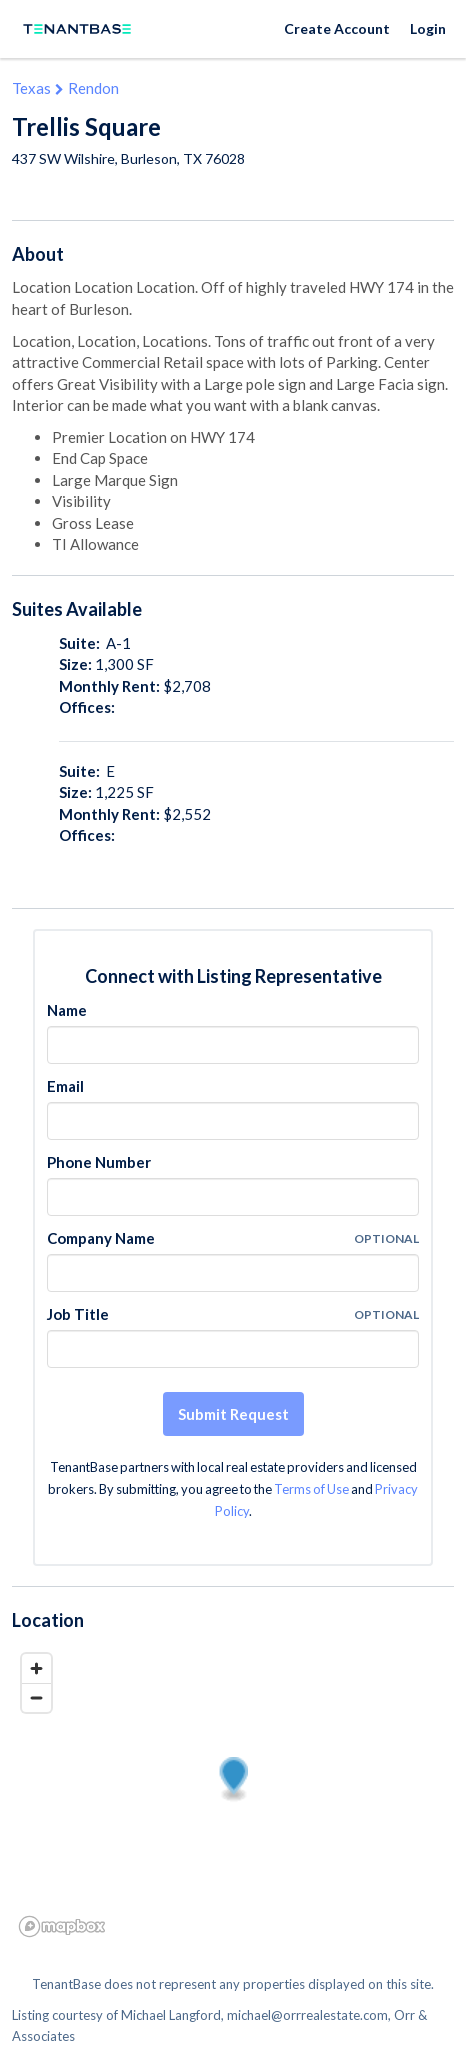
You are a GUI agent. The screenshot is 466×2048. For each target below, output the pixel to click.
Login (428, 28)
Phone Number (99, 1162)
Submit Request (233, 1414)
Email (65, 1086)
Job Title (78, 1314)
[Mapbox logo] (62, 1926)
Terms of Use (311, 1489)
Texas (31, 88)
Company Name (101, 1238)
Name (67, 1010)
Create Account (337, 28)
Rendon (93, 88)
